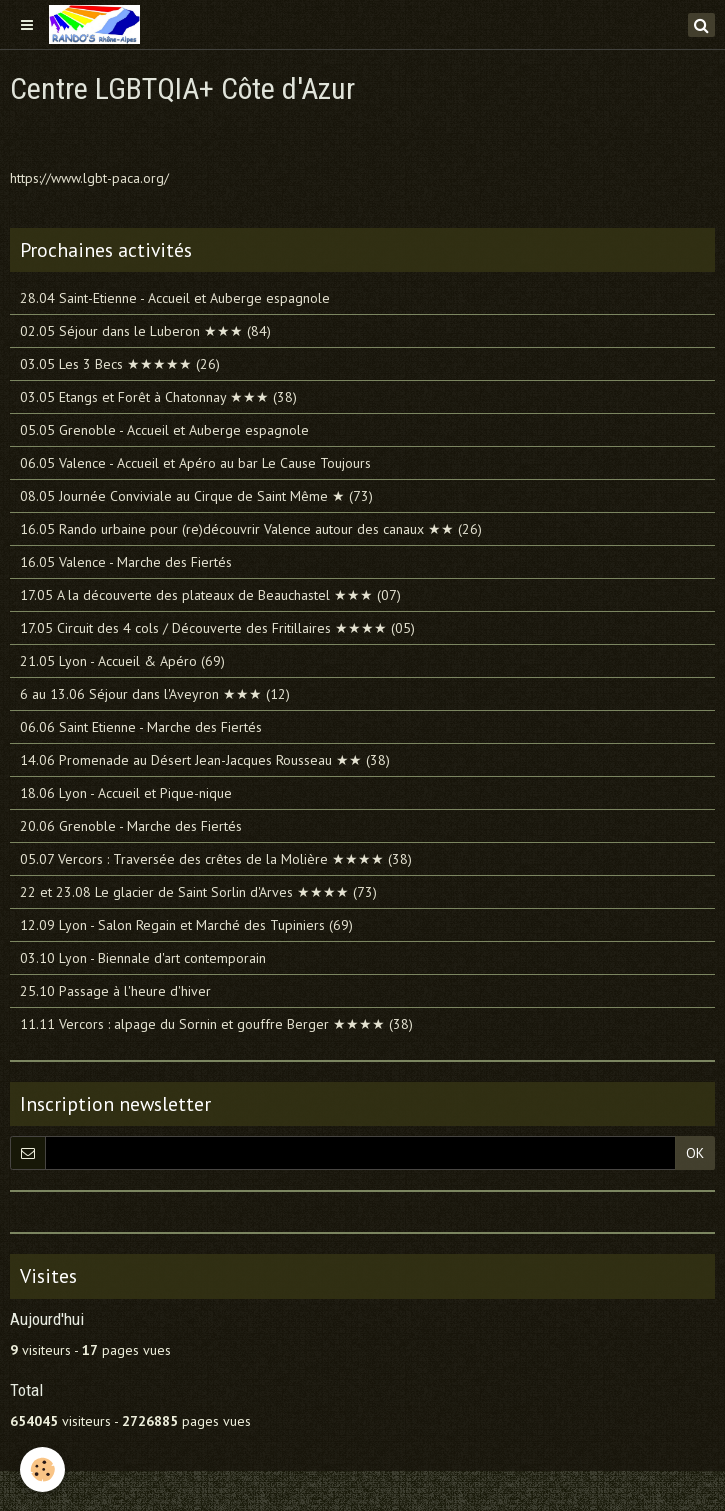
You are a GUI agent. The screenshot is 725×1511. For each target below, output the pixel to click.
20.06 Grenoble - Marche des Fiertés (131, 826)
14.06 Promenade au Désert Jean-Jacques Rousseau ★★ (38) (205, 760)
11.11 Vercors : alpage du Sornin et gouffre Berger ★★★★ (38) (216, 1024)
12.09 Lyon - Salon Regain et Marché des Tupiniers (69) (186, 925)
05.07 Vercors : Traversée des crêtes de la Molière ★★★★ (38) (216, 859)
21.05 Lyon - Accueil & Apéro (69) (122, 661)
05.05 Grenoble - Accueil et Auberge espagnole (164, 430)
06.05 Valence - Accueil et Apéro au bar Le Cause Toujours (195, 463)
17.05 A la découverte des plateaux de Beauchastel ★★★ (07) (210, 595)
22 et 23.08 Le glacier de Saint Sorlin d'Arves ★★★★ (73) (198, 892)
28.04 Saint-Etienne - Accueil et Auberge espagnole (175, 298)
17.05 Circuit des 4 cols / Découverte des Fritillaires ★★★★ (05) (217, 628)
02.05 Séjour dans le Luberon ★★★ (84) (145, 331)
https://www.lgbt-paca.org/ (89, 178)
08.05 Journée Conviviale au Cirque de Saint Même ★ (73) (196, 496)
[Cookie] (42, 1469)
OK (695, 1153)
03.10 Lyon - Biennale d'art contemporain (143, 958)
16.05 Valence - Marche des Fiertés (126, 562)
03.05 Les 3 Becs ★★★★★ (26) (120, 364)
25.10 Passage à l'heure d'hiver (115, 991)
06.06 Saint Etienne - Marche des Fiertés (141, 727)
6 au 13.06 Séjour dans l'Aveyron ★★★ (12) (155, 694)
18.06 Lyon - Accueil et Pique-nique (126, 793)
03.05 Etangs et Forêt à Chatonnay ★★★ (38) (158, 397)
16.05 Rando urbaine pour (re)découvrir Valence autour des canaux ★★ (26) (251, 529)
